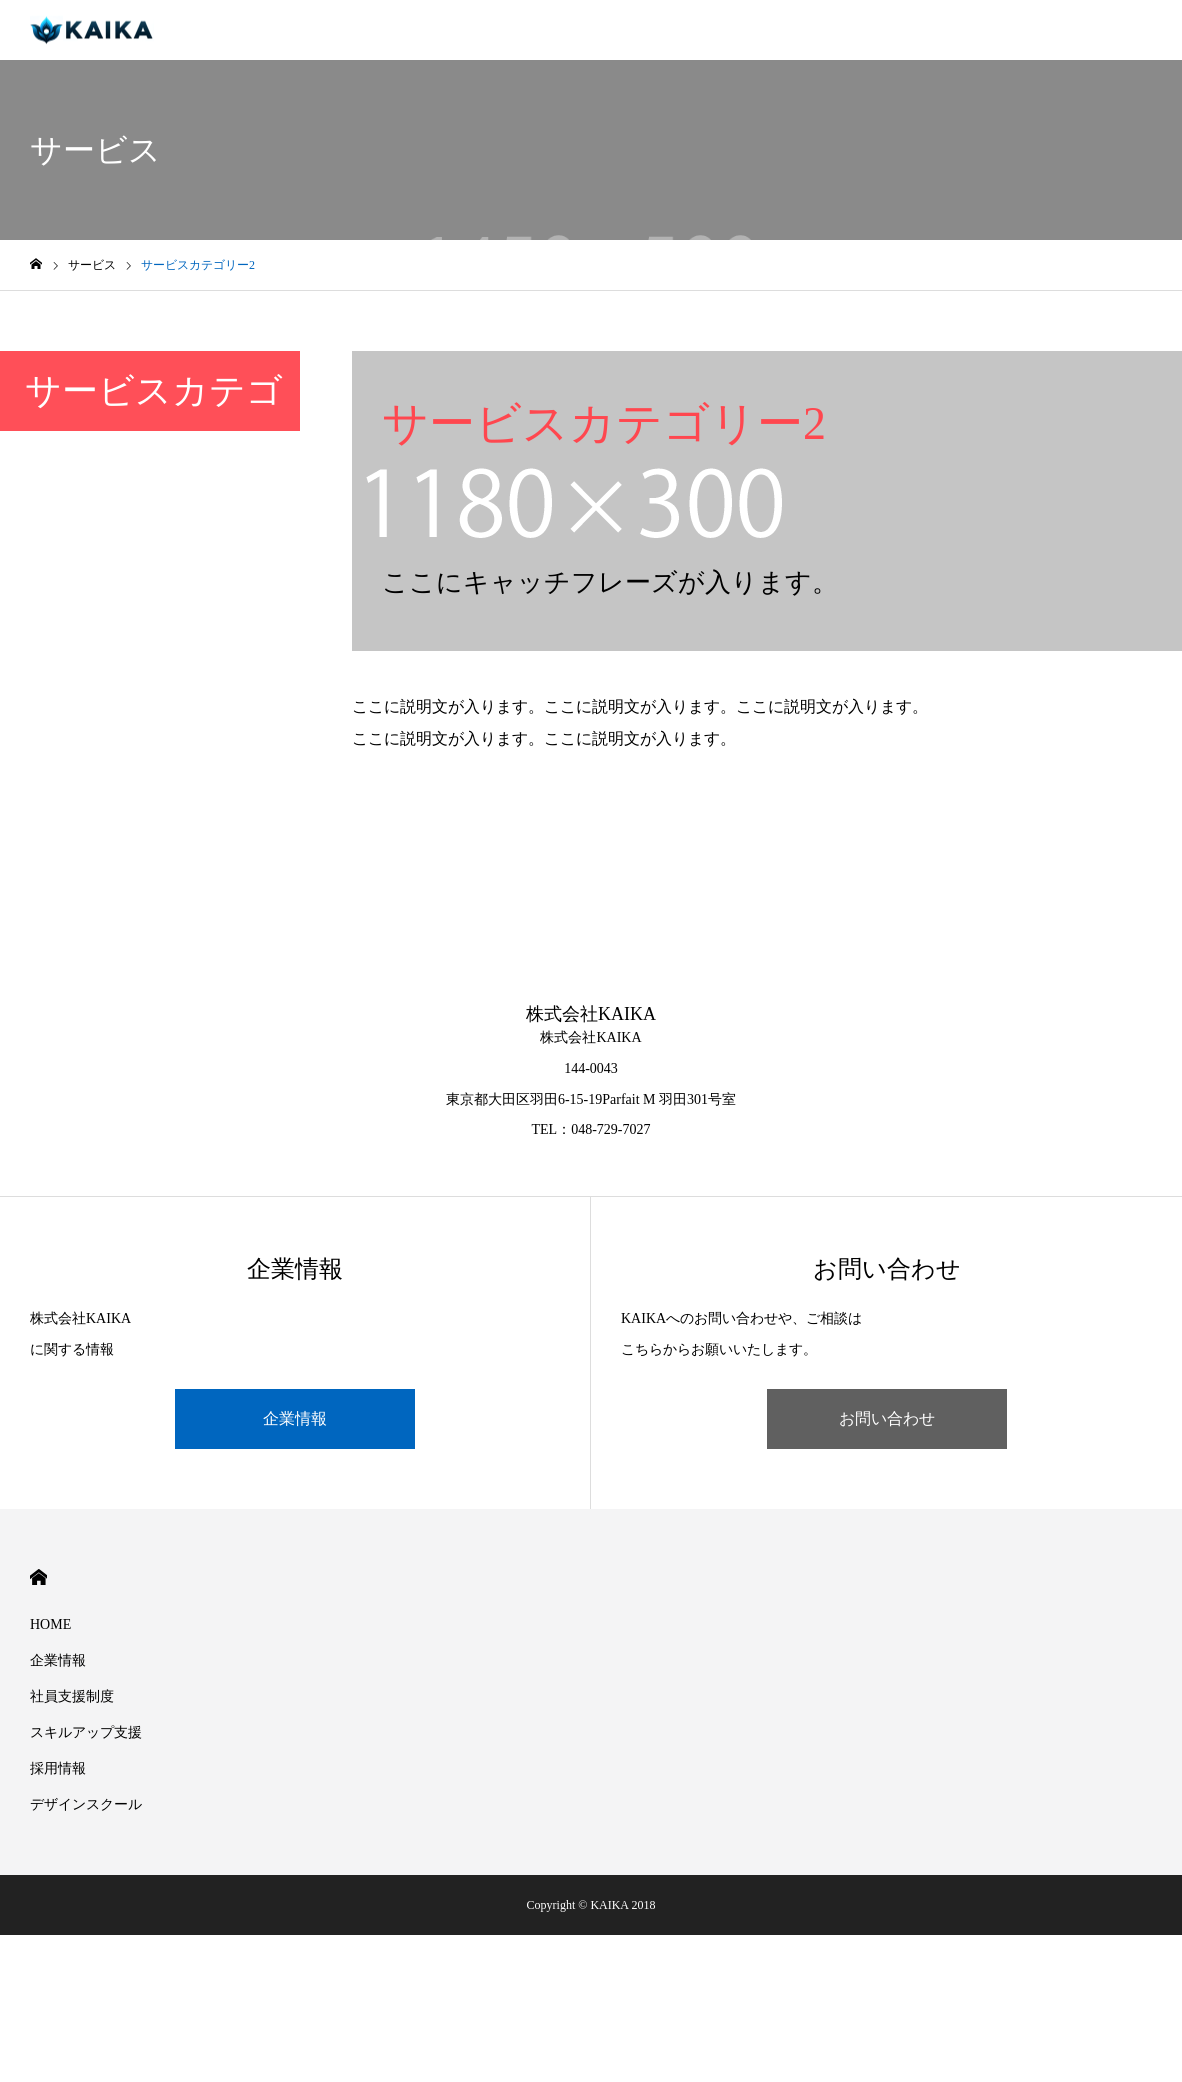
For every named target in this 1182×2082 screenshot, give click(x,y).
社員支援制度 (72, 1696)
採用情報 (58, 1768)
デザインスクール (86, 1804)
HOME (38, 1577)
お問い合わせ (887, 1418)
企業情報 (295, 1418)
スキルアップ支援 (86, 1732)
